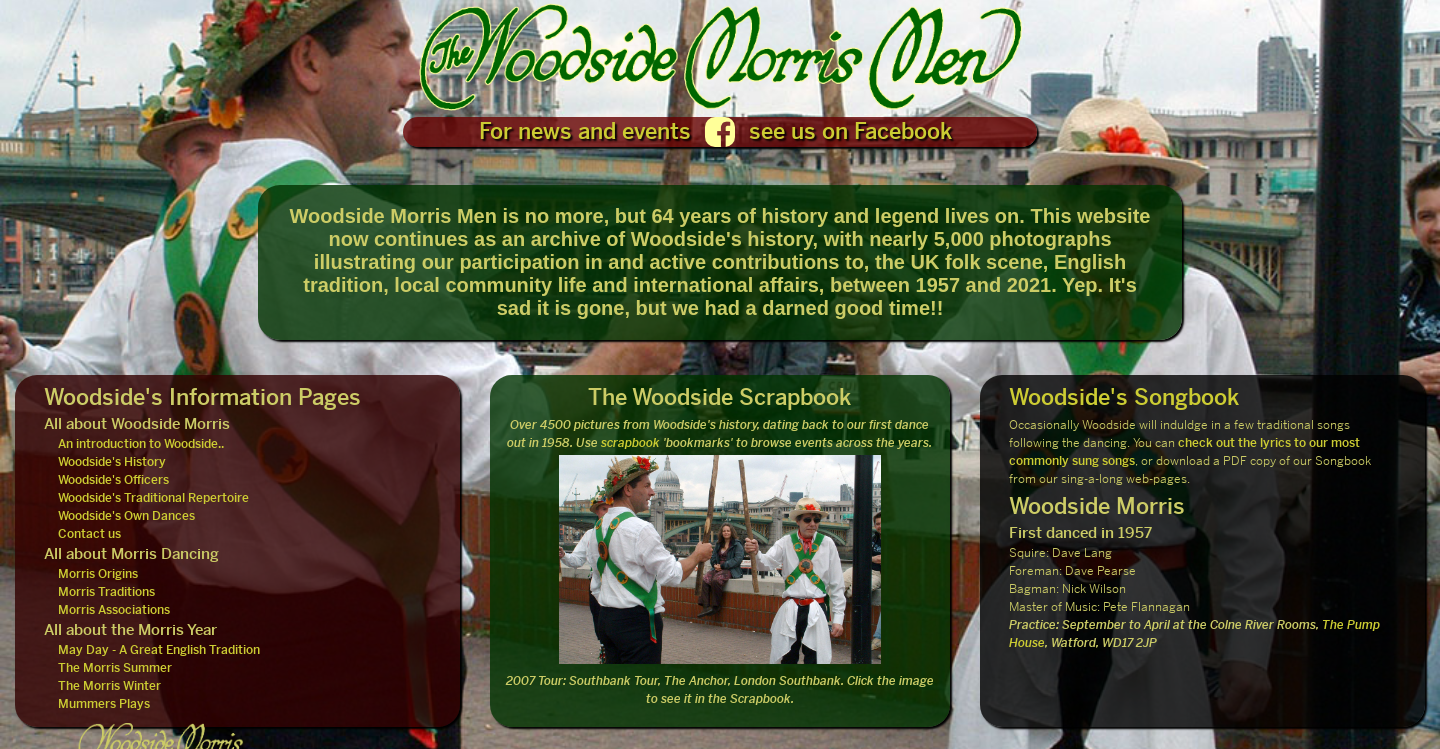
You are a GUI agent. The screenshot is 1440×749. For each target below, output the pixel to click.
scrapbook (630, 443)
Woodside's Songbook (1124, 397)
